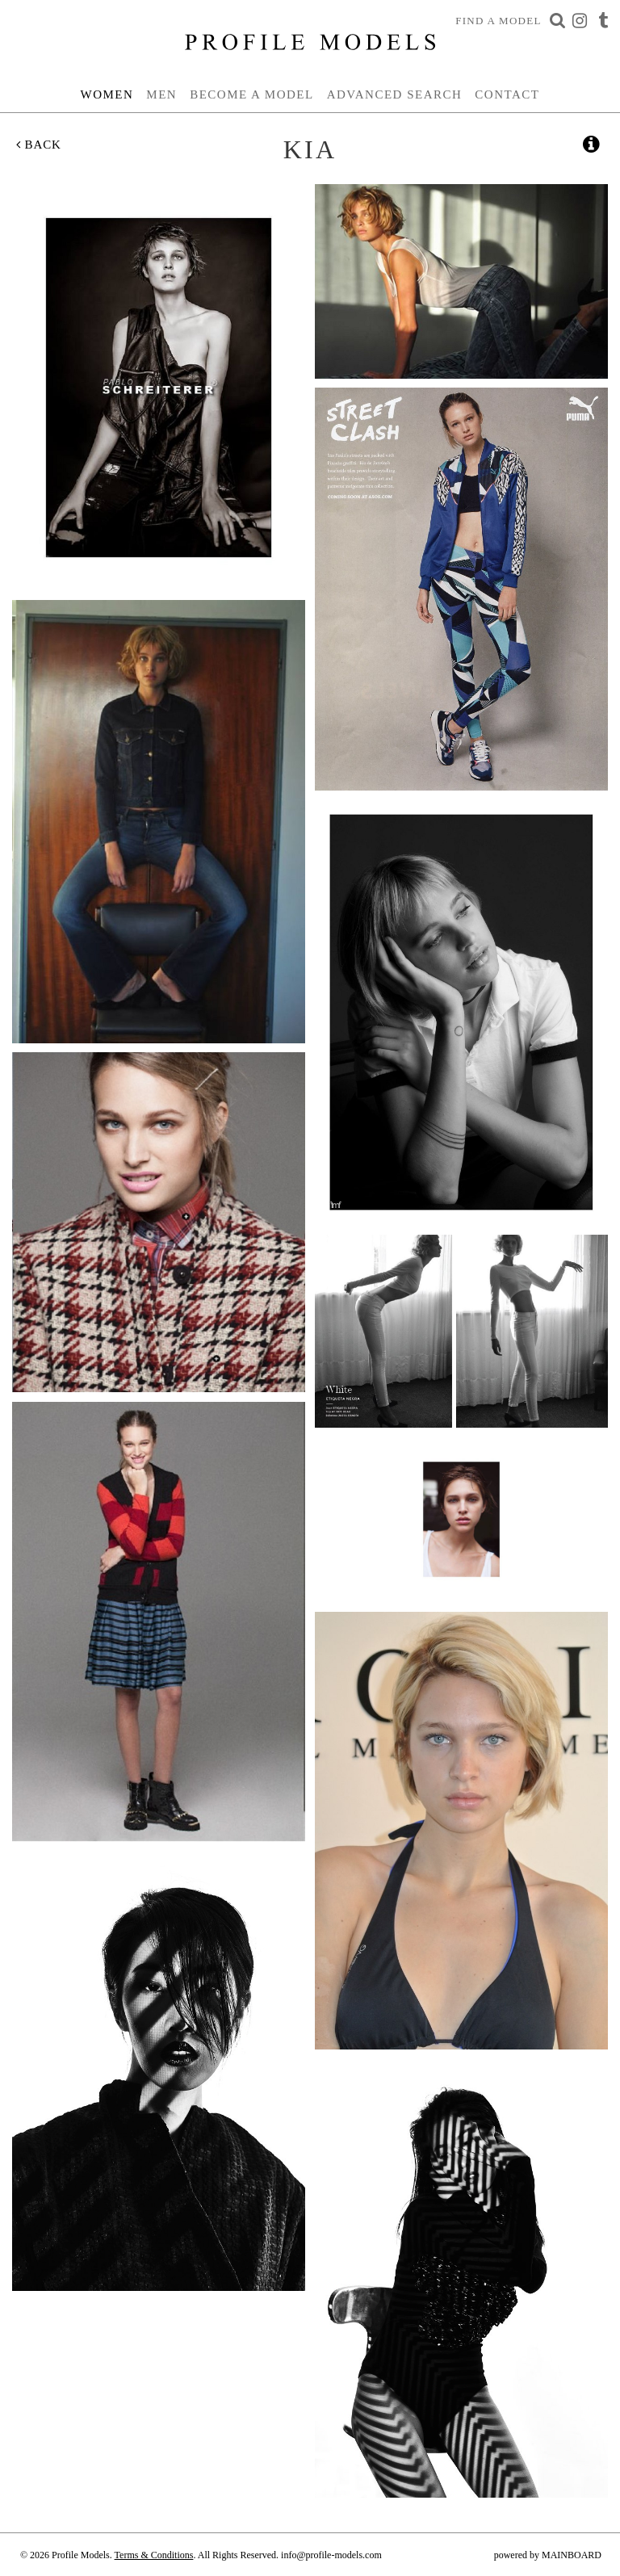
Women (107, 94)
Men (161, 94)
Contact (507, 94)
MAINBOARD (571, 2555)
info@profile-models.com (331, 2555)
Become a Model (252, 94)
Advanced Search (395, 94)
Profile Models (310, 42)
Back (38, 144)
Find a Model (498, 21)
